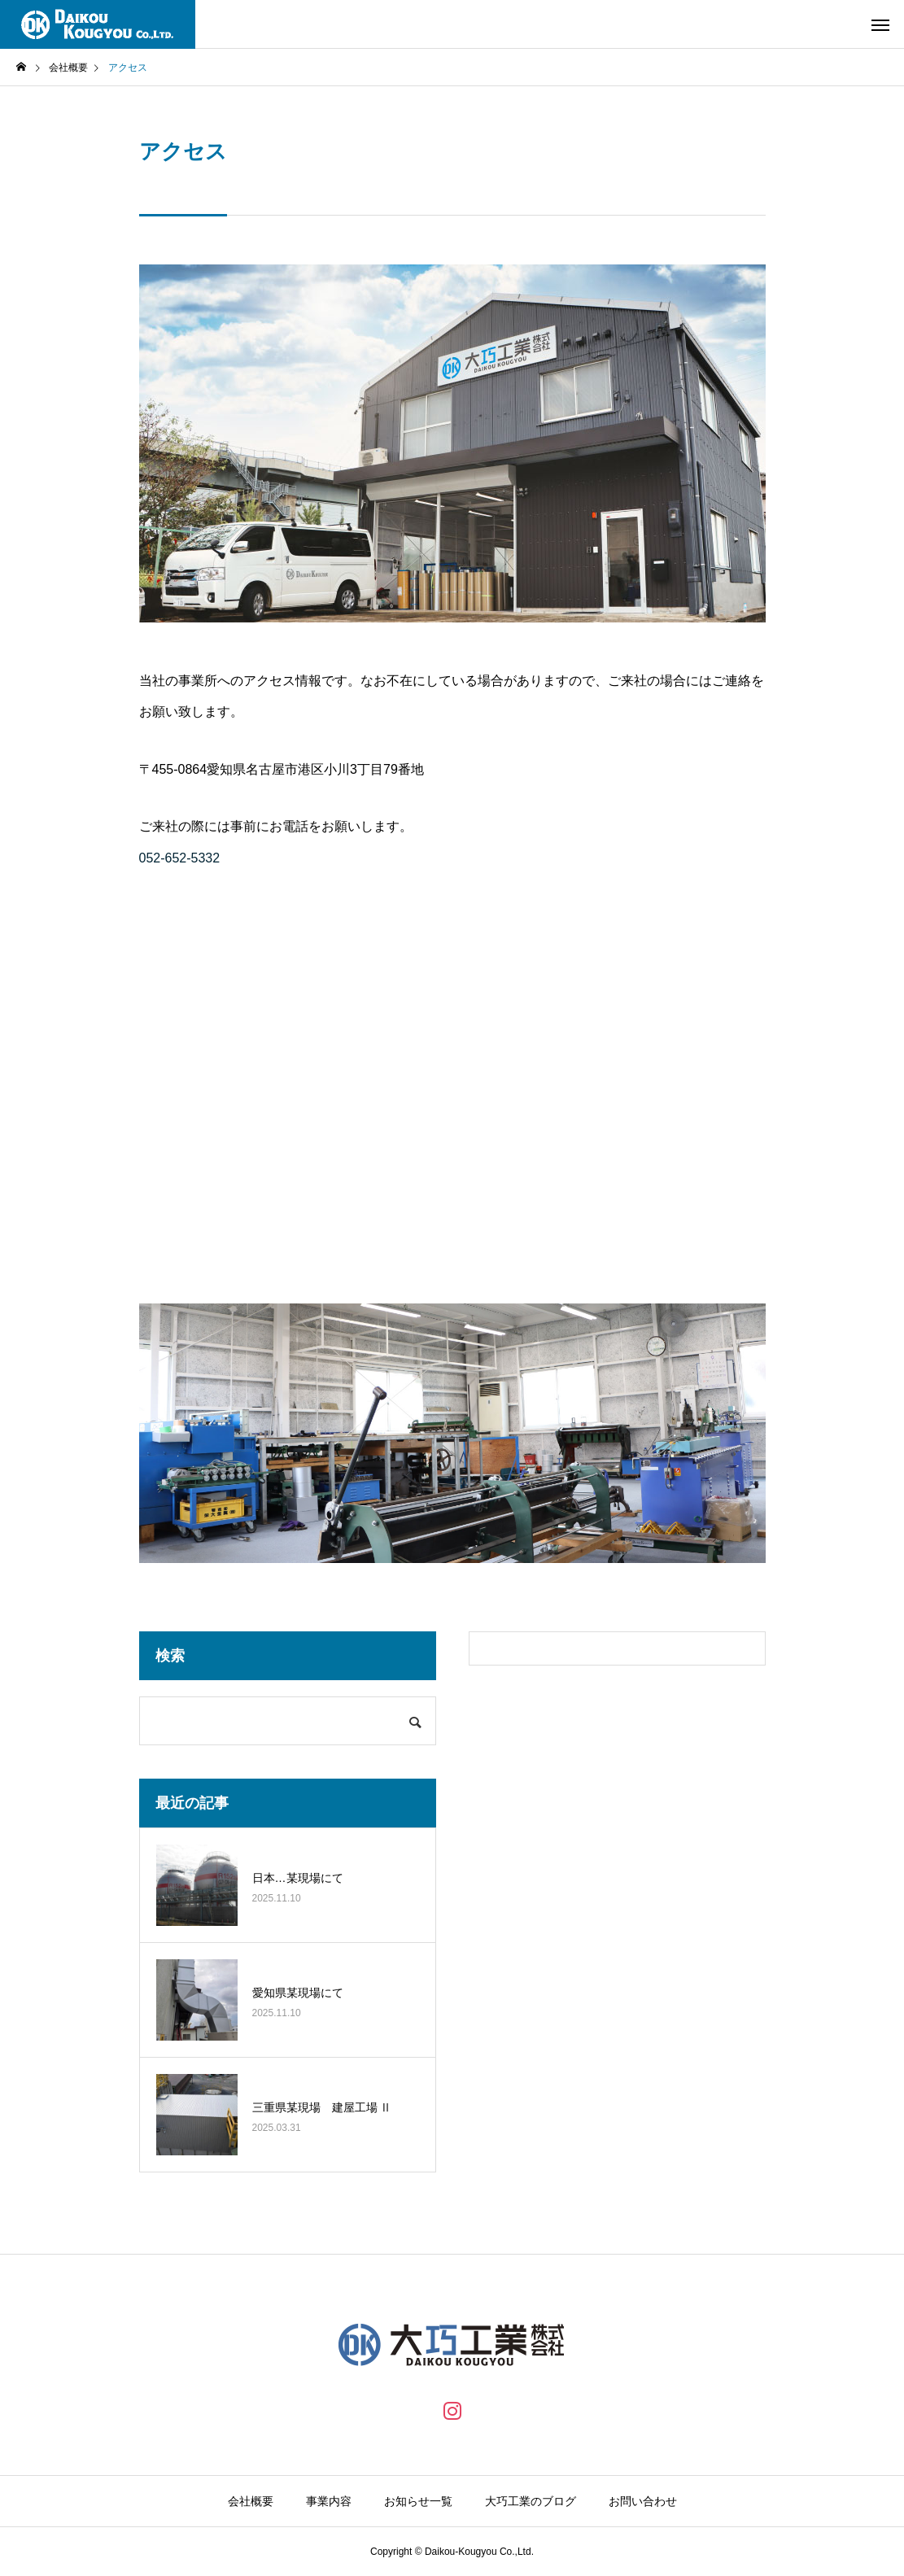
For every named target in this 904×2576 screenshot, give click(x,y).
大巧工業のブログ (530, 2501)
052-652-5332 (180, 858)
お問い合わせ (643, 2501)
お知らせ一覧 (418, 2501)
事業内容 (329, 2501)
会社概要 (250, 2501)
